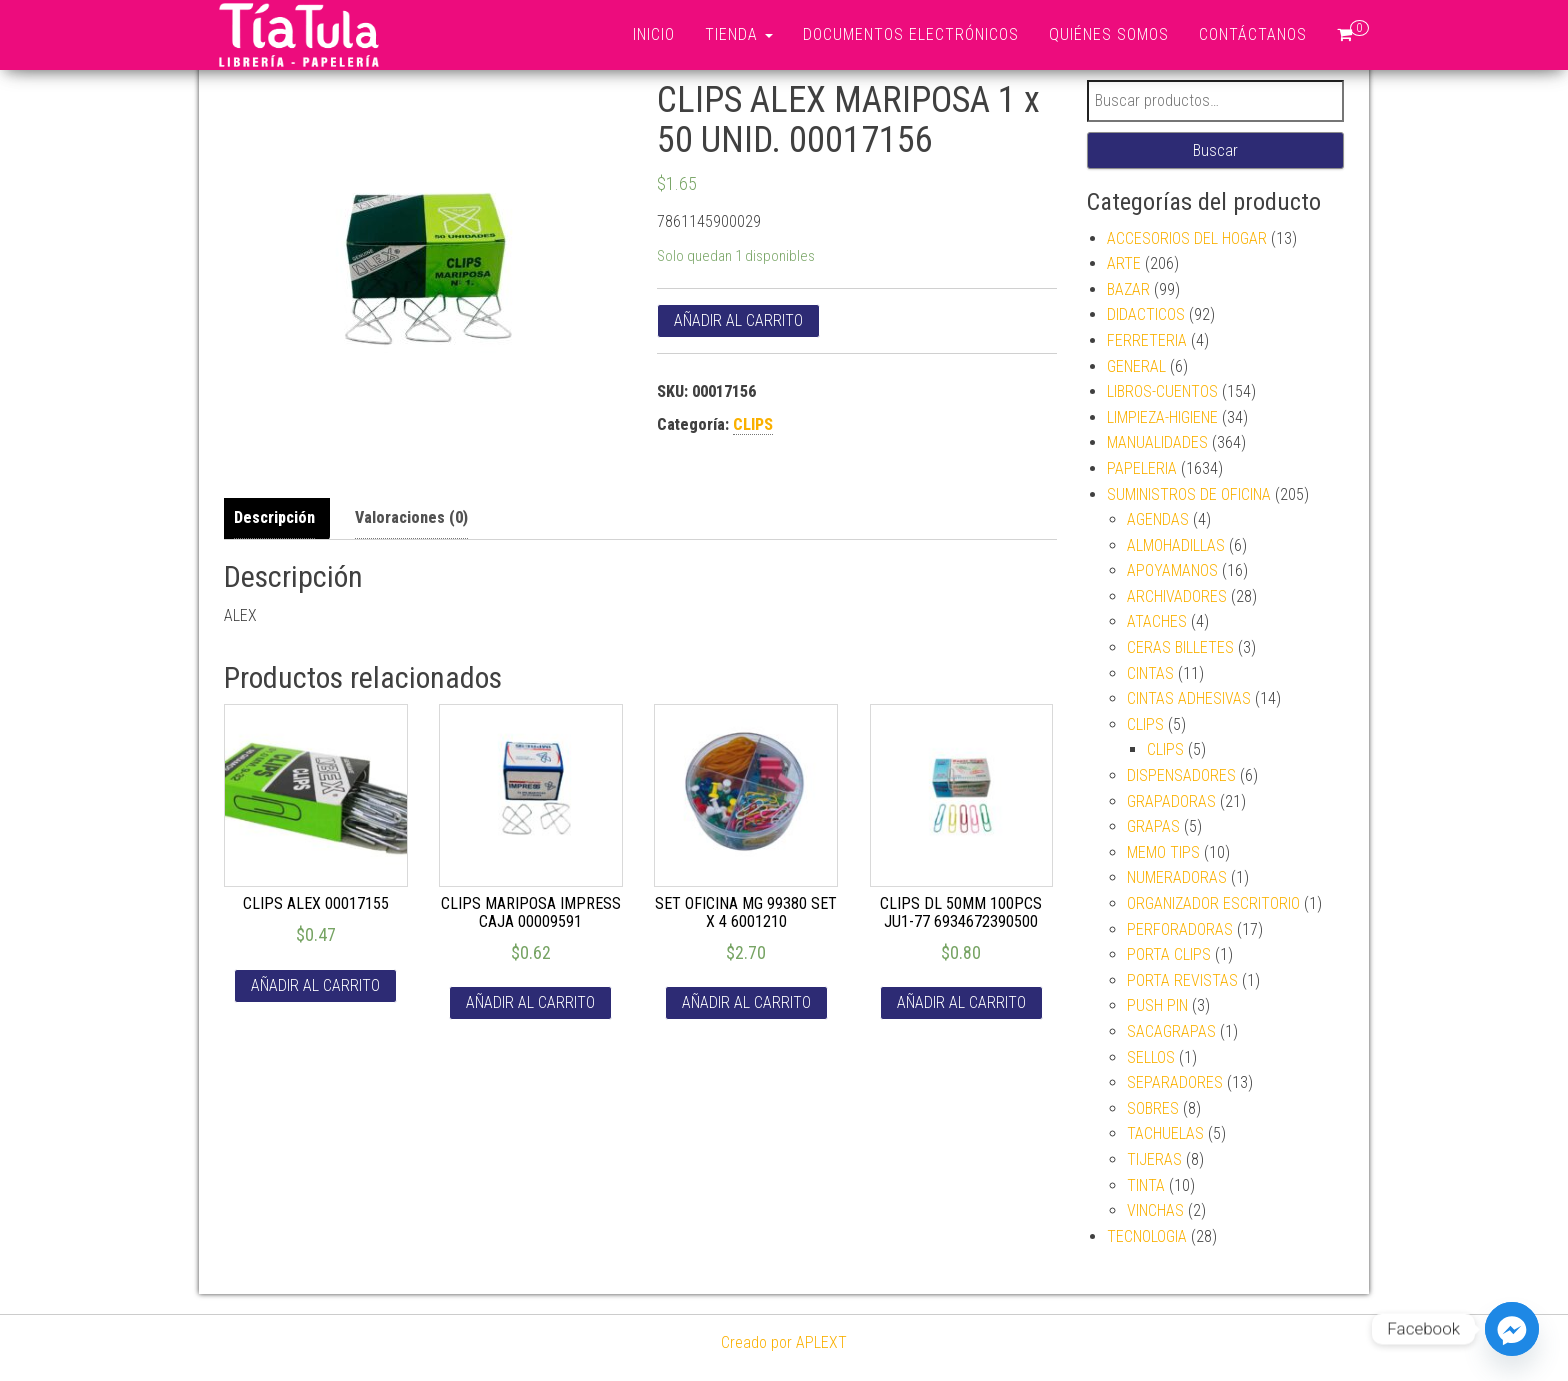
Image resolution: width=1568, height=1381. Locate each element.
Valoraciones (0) (411, 517)
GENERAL (1136, 366)
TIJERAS (1154, 1159)
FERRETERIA (1147, 340)
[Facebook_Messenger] (1512, 1329)
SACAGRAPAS (1171, 1031)
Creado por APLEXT (784, 1342)
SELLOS (1151, 1057)
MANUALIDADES (1157, 442)
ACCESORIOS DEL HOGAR (1187, 238)
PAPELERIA (1142, 468)
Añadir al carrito (738, 320)
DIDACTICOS (1146, 314)
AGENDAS (1158, 519)
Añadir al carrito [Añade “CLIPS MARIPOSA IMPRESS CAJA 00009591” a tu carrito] (530, 1002)
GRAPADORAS (1171, 801)
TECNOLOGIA (1147, 1236)
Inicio (654, 34)
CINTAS (1150, 673)
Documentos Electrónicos (911, 34)
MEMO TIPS (1163, 852)
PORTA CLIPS (1169, 954)
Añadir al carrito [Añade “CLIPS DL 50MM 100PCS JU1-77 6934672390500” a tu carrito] (961, 1002)
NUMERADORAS (1177, 877)
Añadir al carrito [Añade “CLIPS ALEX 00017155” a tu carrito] (315, 985)
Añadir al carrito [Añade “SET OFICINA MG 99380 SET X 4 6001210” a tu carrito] (746, 1002)
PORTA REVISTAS (1182, 980)
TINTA (1146, 1185)
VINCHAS (1155, 1210)
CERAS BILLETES (1180, 647)
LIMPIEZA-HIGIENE (1162, 417)
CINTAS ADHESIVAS (1189, 698)
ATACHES (1157, 621)
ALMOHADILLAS (1176, 545)
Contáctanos (1253, 34)
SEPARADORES (1175, 1082)
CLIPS (753, 424)
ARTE (1124, 263)
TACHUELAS (1165, 1133)
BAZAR (1128, 289)
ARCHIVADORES (1177, 596)
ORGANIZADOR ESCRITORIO (1213, 903)
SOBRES (1153, 1108)
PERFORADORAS (1180, 929)
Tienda (739, 34)
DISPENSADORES (1181, 775)
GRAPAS (1153, 826)
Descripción (274, 517)
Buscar (1215, 150)
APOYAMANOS (1172, 570)
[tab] (279, 518)
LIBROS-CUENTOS (1162, 391)
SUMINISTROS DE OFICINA (1189, 494)
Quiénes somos (1109, 34)
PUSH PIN (1157, 1005)
